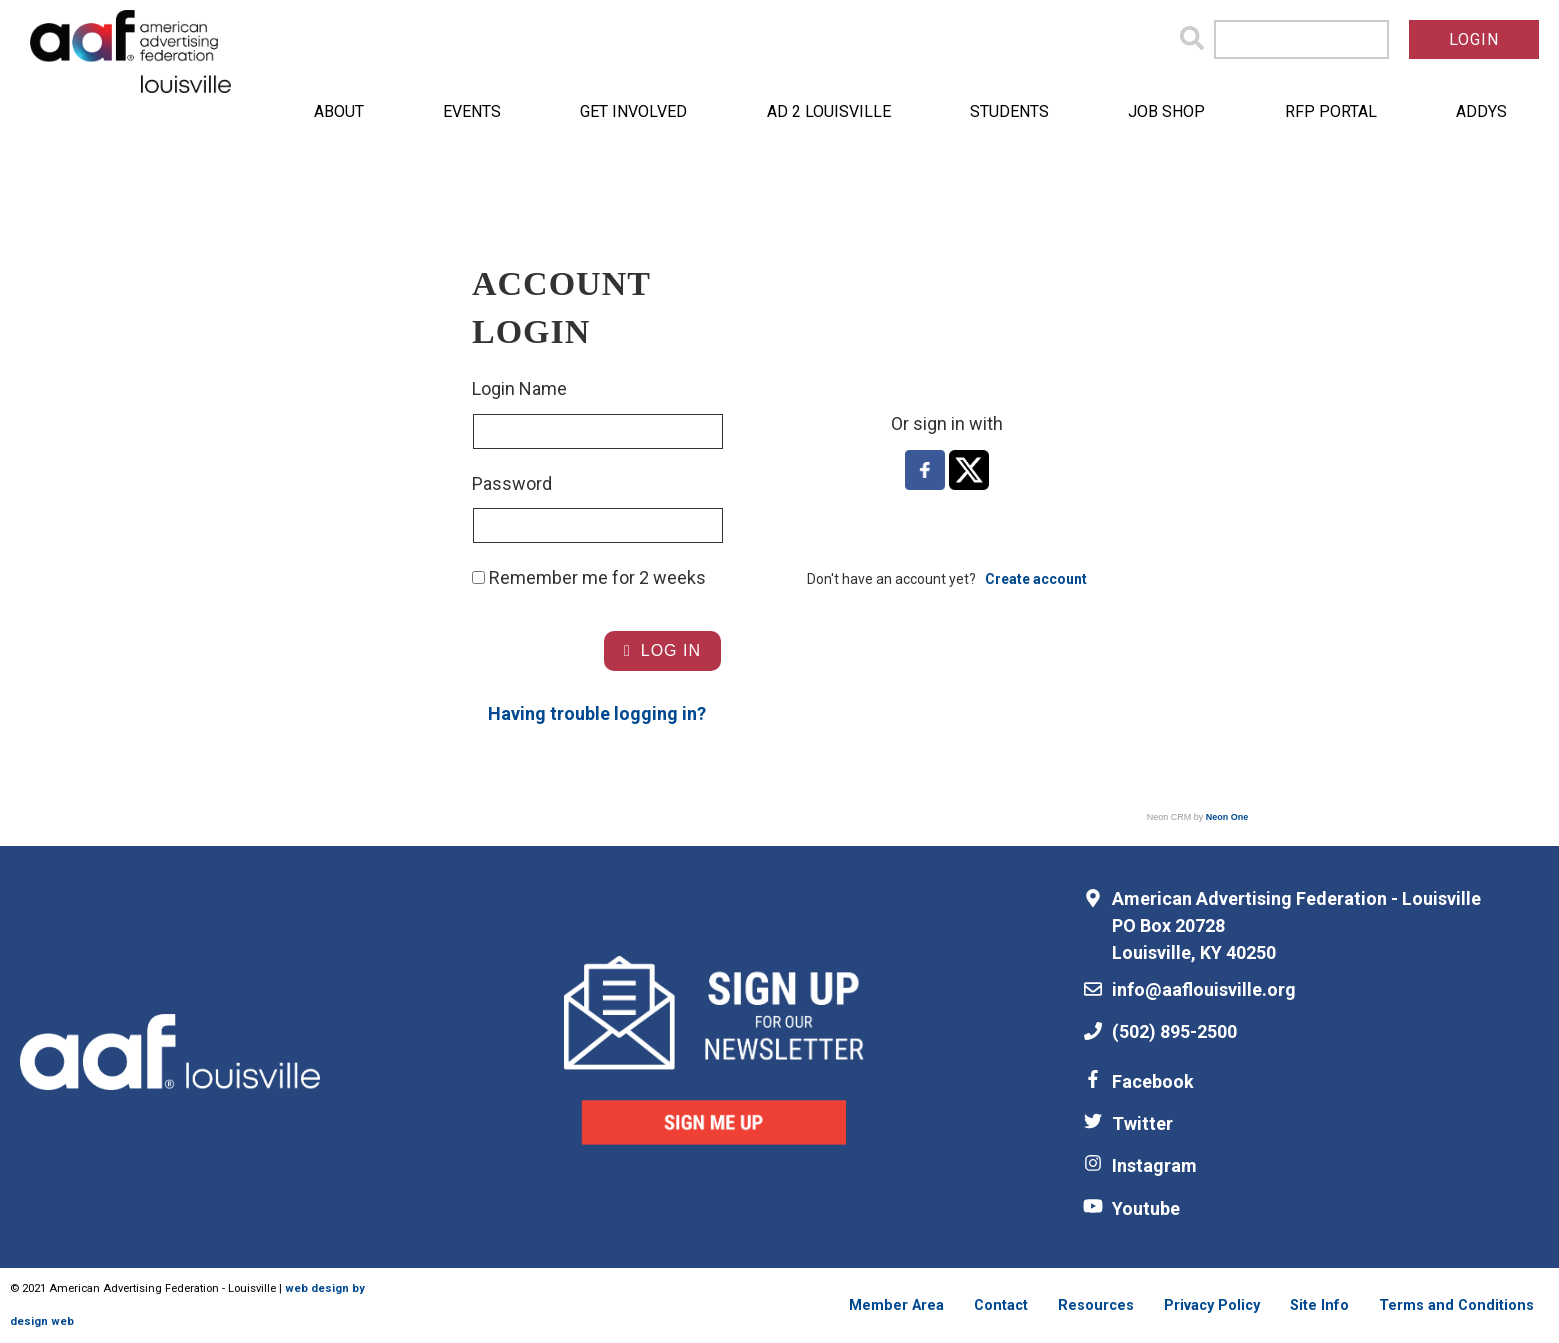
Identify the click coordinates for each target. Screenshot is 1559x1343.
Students (1009, 111)
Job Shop (1166, 111)
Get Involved (633, 111)
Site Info (1319, 1305)
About (339, 111)
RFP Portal (1331, 111)
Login (1474, 39)
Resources (1096, 1305)
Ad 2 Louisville (829, 111)
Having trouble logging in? (597, 713)
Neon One (1227, 817)
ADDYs (1481, 111)
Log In (662, 650)
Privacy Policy (1212, 1305)
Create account (1036, 579)
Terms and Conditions (1456, 1305)
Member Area (896, 1305)
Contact (1001, 1305)
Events (472, 111)
